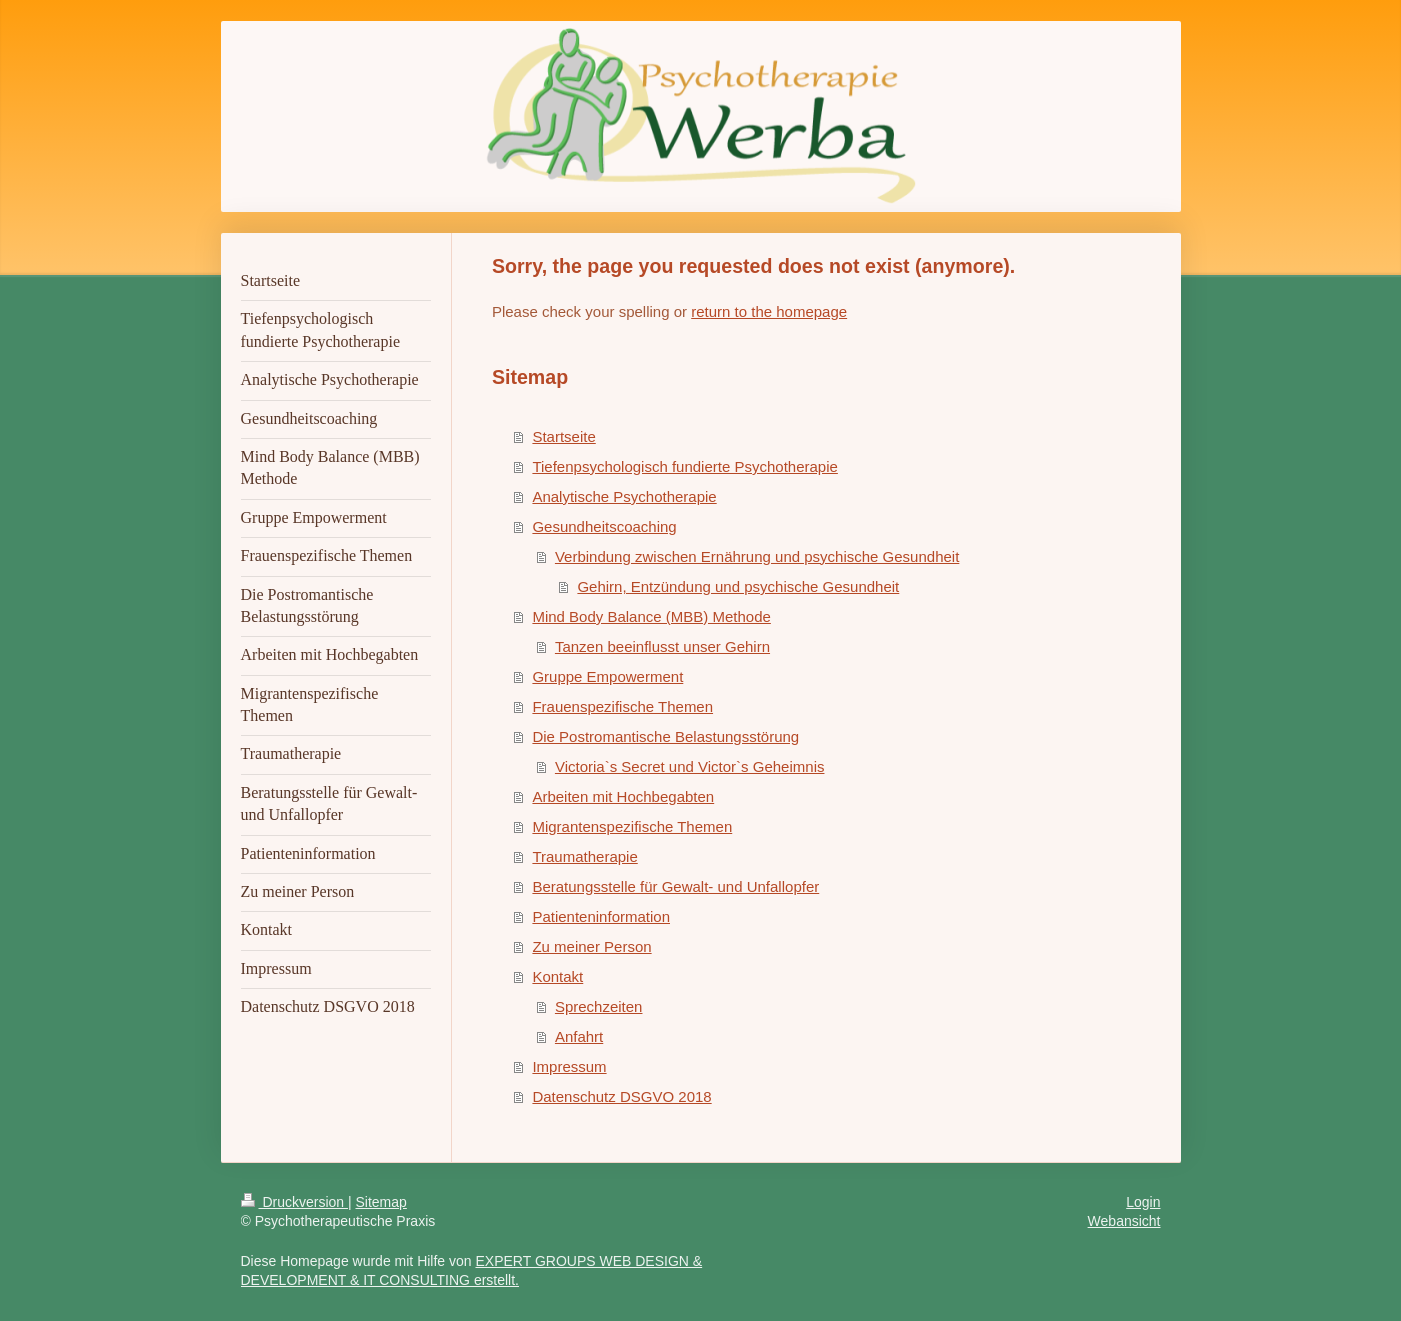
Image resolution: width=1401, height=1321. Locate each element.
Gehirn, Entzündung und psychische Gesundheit (738, 586)
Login (1143, 1202)
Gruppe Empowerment (607, 676)
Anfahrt (579, 1036)
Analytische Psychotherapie (624, 496)
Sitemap (381, 1202)
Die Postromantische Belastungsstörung (665, 736)
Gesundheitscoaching (604, 526)
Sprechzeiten (599, 1006)
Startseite (563, 436)
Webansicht (1124, 1221)
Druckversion (294, 1202)
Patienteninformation (601, 916)
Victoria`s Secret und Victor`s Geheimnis (690, 766)
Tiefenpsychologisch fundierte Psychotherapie (684, 466)
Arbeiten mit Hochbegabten (623, 796)
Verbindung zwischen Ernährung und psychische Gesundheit (757, 556)
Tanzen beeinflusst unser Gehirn (662, 646)
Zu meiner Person (591, 946)
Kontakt (557, 976)
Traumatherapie (584, 856)
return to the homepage (769, 311)
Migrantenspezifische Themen (632, 826)
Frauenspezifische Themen (622, 706)
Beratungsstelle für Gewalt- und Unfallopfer (675, 886)
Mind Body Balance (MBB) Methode (651, 616)
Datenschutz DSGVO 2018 (621, 1096)
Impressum (569, 1066)
